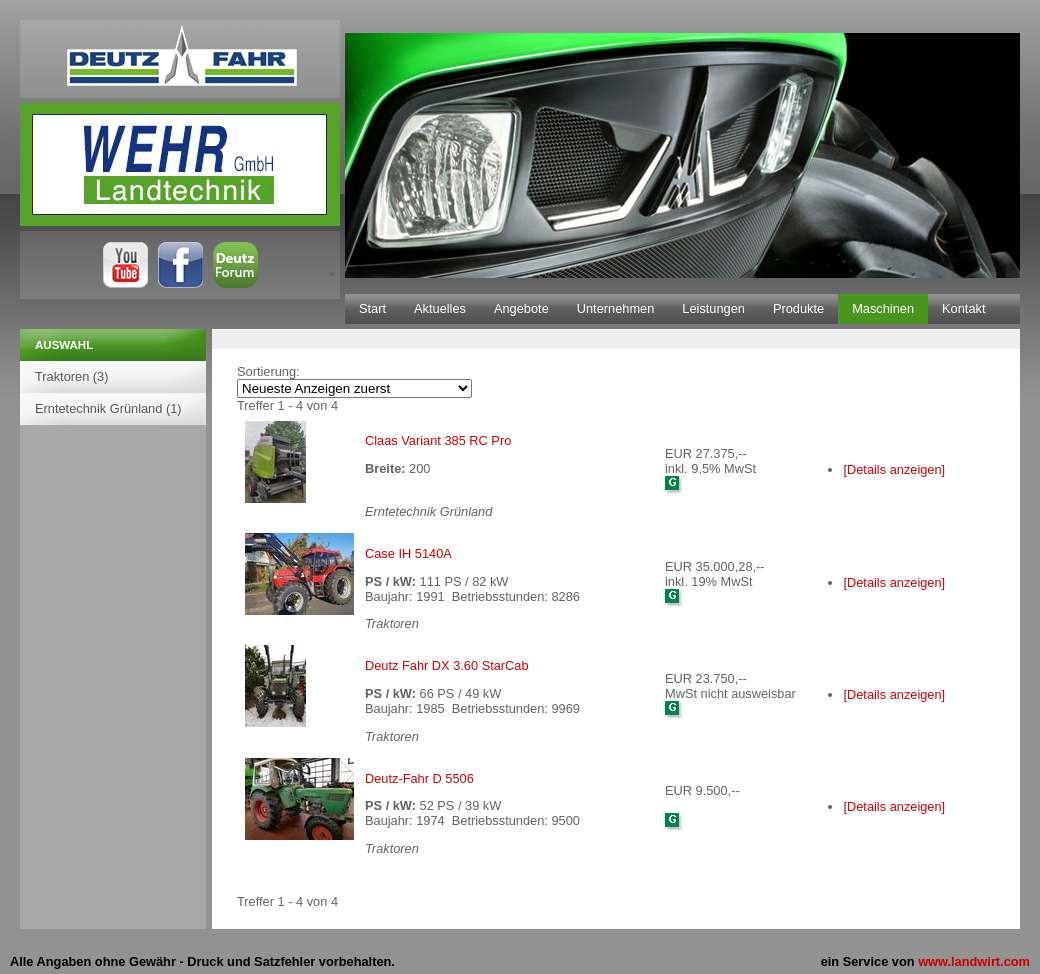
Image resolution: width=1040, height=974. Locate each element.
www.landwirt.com (974, 961)
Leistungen (713, 308)
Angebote (521, 308)
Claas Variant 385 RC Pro (438, 440)
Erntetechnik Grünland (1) (108, 408)
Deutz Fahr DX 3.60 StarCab (447, 665)
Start (372, 308)
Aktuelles (440, 308)
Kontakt (963, 308)
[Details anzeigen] (894, 469)
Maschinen (883, 308)
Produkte (798, 308)
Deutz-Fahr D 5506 (419, 778)
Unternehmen (616, 308)
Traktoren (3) (71, 376)
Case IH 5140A (408, 553)
